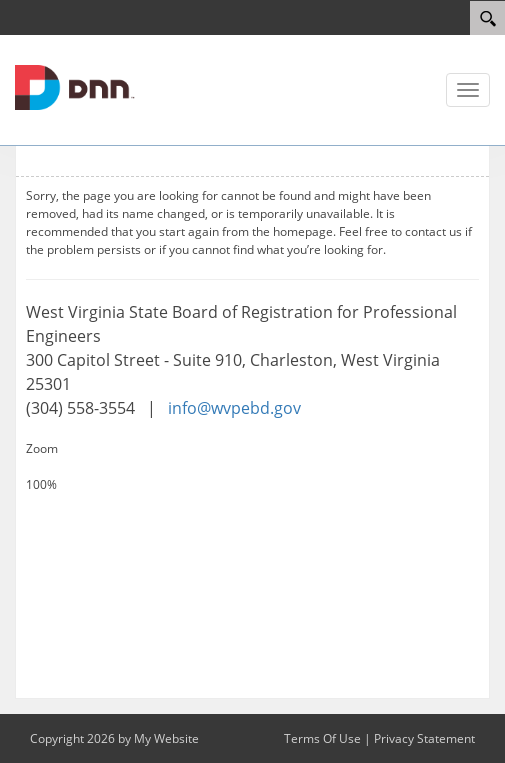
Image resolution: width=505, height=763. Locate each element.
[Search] (487, 18)
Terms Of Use (322, 738)
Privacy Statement (424, 738)
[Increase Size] (252, 467)
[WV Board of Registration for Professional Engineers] (75, 86)
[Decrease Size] (252, 503)
